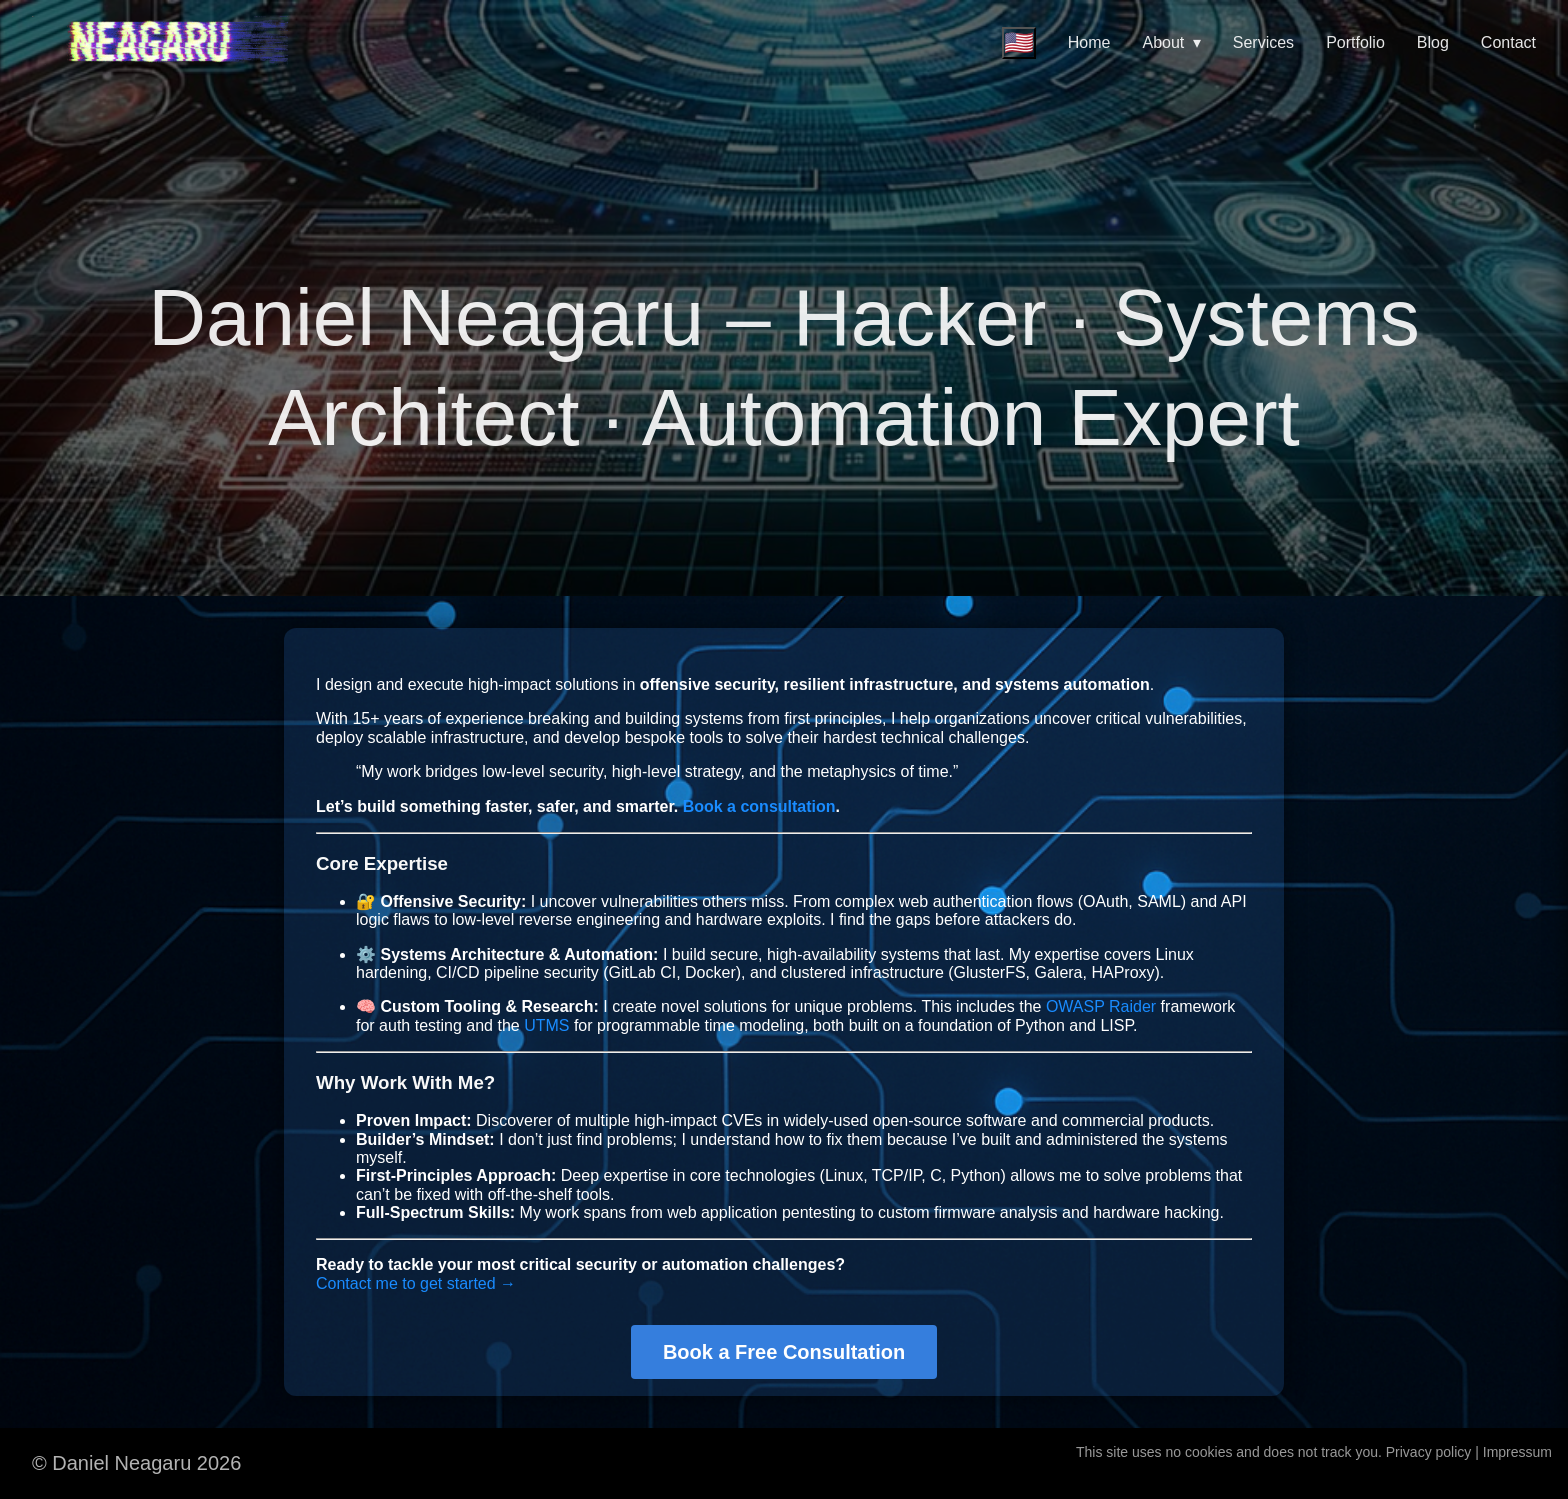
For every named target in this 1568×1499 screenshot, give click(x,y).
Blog (1433, 42)
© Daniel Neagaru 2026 (136, 1463)
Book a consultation (759, 806)
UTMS (546, 1025)
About (1172, 42)
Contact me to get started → (416, 1283)
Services (1263, 42)
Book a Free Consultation (784, 1352)
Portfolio (1355, 42)
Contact (1508, 42)
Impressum (1517, 1452)
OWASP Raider (1101, 1006)
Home (1089, 42)
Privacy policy (1429, 1452)
